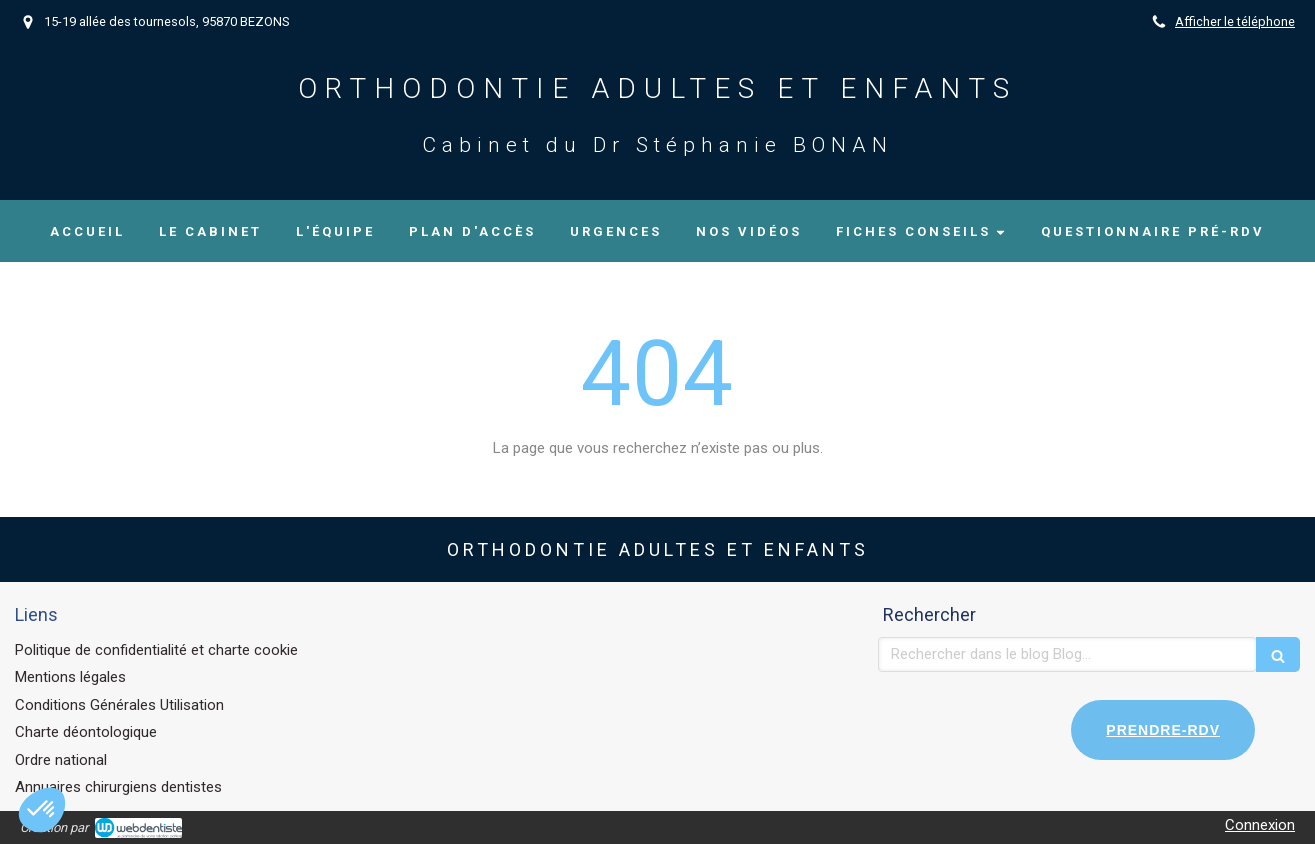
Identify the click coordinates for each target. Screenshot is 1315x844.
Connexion (1260, 825)
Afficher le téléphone (1235, 21)
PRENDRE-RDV (1163, 730)
